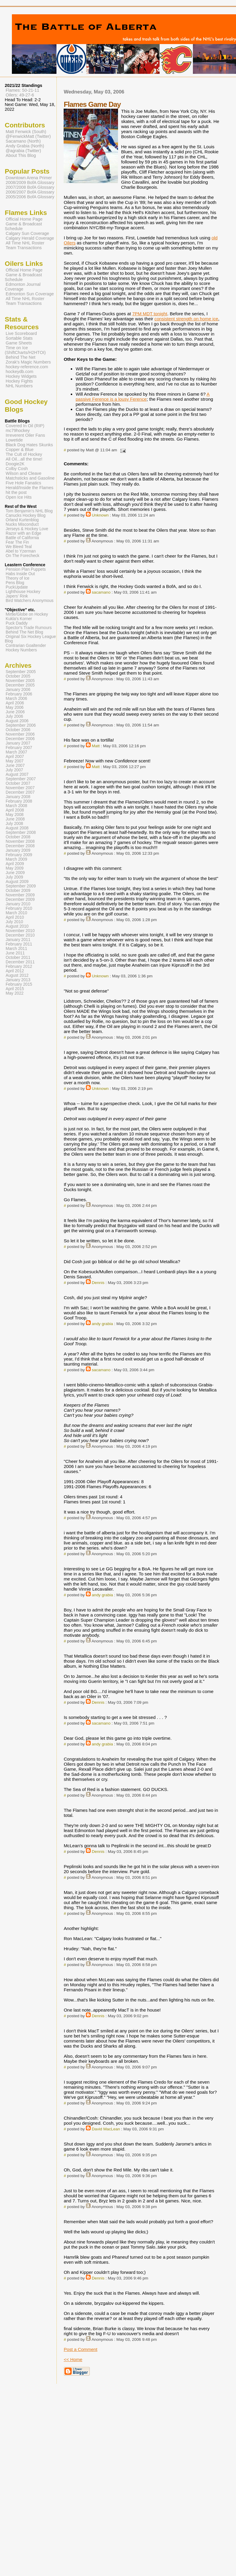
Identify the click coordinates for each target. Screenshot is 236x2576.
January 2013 (18, 980)
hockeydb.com (19, 371)
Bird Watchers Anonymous (30, 600)
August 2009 (17, 881)
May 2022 (14, 993)
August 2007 (17, 774)
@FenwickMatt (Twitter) (28, 136)
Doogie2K (15, 463)
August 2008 (17, 828)
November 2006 (20, 734)
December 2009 (20, 899)
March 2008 (16, 805)
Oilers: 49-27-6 (20, 95)
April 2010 (15, 917)
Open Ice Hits (19, 497)
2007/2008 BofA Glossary (30, 187)
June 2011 (15, 953)
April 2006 (15, 703)
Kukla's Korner (19, 619)
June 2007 (15, 765)
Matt (96, 746)
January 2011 (18, 939)
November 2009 (20, 895)
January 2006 (18, 689)
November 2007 (20, 788)
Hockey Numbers (21, 650)
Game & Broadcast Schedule (23, 226)
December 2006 (20, 739)
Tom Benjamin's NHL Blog (29, 511)
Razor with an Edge (23, 533)
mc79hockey (18, 430)
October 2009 (18, 890)
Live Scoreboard (21, 333)
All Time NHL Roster (25, 243)
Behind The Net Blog (24, 632)
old (215, 237)
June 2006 (15, 712)
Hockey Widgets (21, 376)
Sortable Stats (19, 338)
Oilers (69, 242)
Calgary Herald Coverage (30, 238)
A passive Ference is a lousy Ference (142, 396)
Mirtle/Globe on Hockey (27, 614)
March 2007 (16, 752)
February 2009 (19, 855)
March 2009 (16, 859)
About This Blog (21, 155)
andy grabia (102, 1323)
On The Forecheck (22, 555)
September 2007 (21, 779)
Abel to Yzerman (21, 551)
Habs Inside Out (20, 574)
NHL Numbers (19, 385)
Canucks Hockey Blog (25, 515)
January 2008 (18, 797)
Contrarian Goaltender (26, 645)
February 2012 (19, 966)
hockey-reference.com (27, 366)
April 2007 (15, 756)
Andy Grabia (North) (25, 145)
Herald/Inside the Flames (30, 487)
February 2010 (19, 908)
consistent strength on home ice (186, 318)
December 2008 (20, 846)
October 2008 (18, 837)
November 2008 (20, 841)
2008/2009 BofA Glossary (30, 182)
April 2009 (15, 864)
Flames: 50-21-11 (22, 90)
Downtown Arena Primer (29, 177)
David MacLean (106, 2129)
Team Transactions (24, 247)
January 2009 (18, 850)
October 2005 (18, 676)
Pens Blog (15, 583)
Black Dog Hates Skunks (29, 444)
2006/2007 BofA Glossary (30, 192)
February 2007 (19, 747)
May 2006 (14, 707)
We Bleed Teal (19, 546)
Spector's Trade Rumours (29, 627)
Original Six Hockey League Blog (30, 638)
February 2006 (19, 694)
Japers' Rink (17, 596)
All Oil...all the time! (24, 459)
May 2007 (14, 761)
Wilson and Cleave (23, 473)
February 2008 (19, 801)
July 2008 (14, 823)
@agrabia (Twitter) (23, 150)
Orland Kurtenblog (22, 520)
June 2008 (15, 819)
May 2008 (14, 814)
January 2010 (18, 904)
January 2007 (18, 743)
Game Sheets (19, 343)
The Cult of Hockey (24, 454)
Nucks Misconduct (22, 524)
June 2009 (15, 872)
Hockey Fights (19, 381)
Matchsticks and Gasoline (30, 478)
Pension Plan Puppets (26, 569)
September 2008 (21, 832)
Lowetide (14, 440)
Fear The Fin (17, 542)
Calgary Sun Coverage (27, 233)
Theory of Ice (17, 578)
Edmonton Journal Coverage (22, 286)
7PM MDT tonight (149, 313)
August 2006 (17, 721)
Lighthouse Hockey (23, 591)
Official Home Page (24, 219)
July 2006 (14, 716)
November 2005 (20, 680)
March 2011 (16, 948)
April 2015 (15, 989)
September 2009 (21, 886)
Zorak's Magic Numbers (28, 362)
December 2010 (20, 935)
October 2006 (18, 730)
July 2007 (14, 770)
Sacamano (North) (23, 141)
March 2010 (16, 913)
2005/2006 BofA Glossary (30, 196)
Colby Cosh (17, 468)
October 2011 (18, 957)
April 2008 (15, 810)
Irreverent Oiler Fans (25, 435)
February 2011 (19, 944)
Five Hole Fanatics (23, 482)
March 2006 (16, 698)
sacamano (101, 592)
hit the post (16, 492)
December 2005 (20, 685)
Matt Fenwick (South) (26, 131)
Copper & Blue (20, 449)
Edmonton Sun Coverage (30, 293)
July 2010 (14, 922)
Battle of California (22, 538)
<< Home (73, 2359)
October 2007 (18, 783)
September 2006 (21, 725)
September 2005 (21, 672)
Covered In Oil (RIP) (25, 425)
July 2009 (14, 877)
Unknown (100, 515)
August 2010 (17, 926)
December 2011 (20, 962)
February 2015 (19, 984)
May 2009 (14, 868)
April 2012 (15, 971)
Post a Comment (80, 2349)
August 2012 (17, 975)
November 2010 (20, 931)
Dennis (98, 1282)
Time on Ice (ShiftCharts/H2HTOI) (25, 350)
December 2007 (20, 792)
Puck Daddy (17, 623)
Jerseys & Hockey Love (27, 529)
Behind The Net (20, 357)
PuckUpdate (17, 587)
